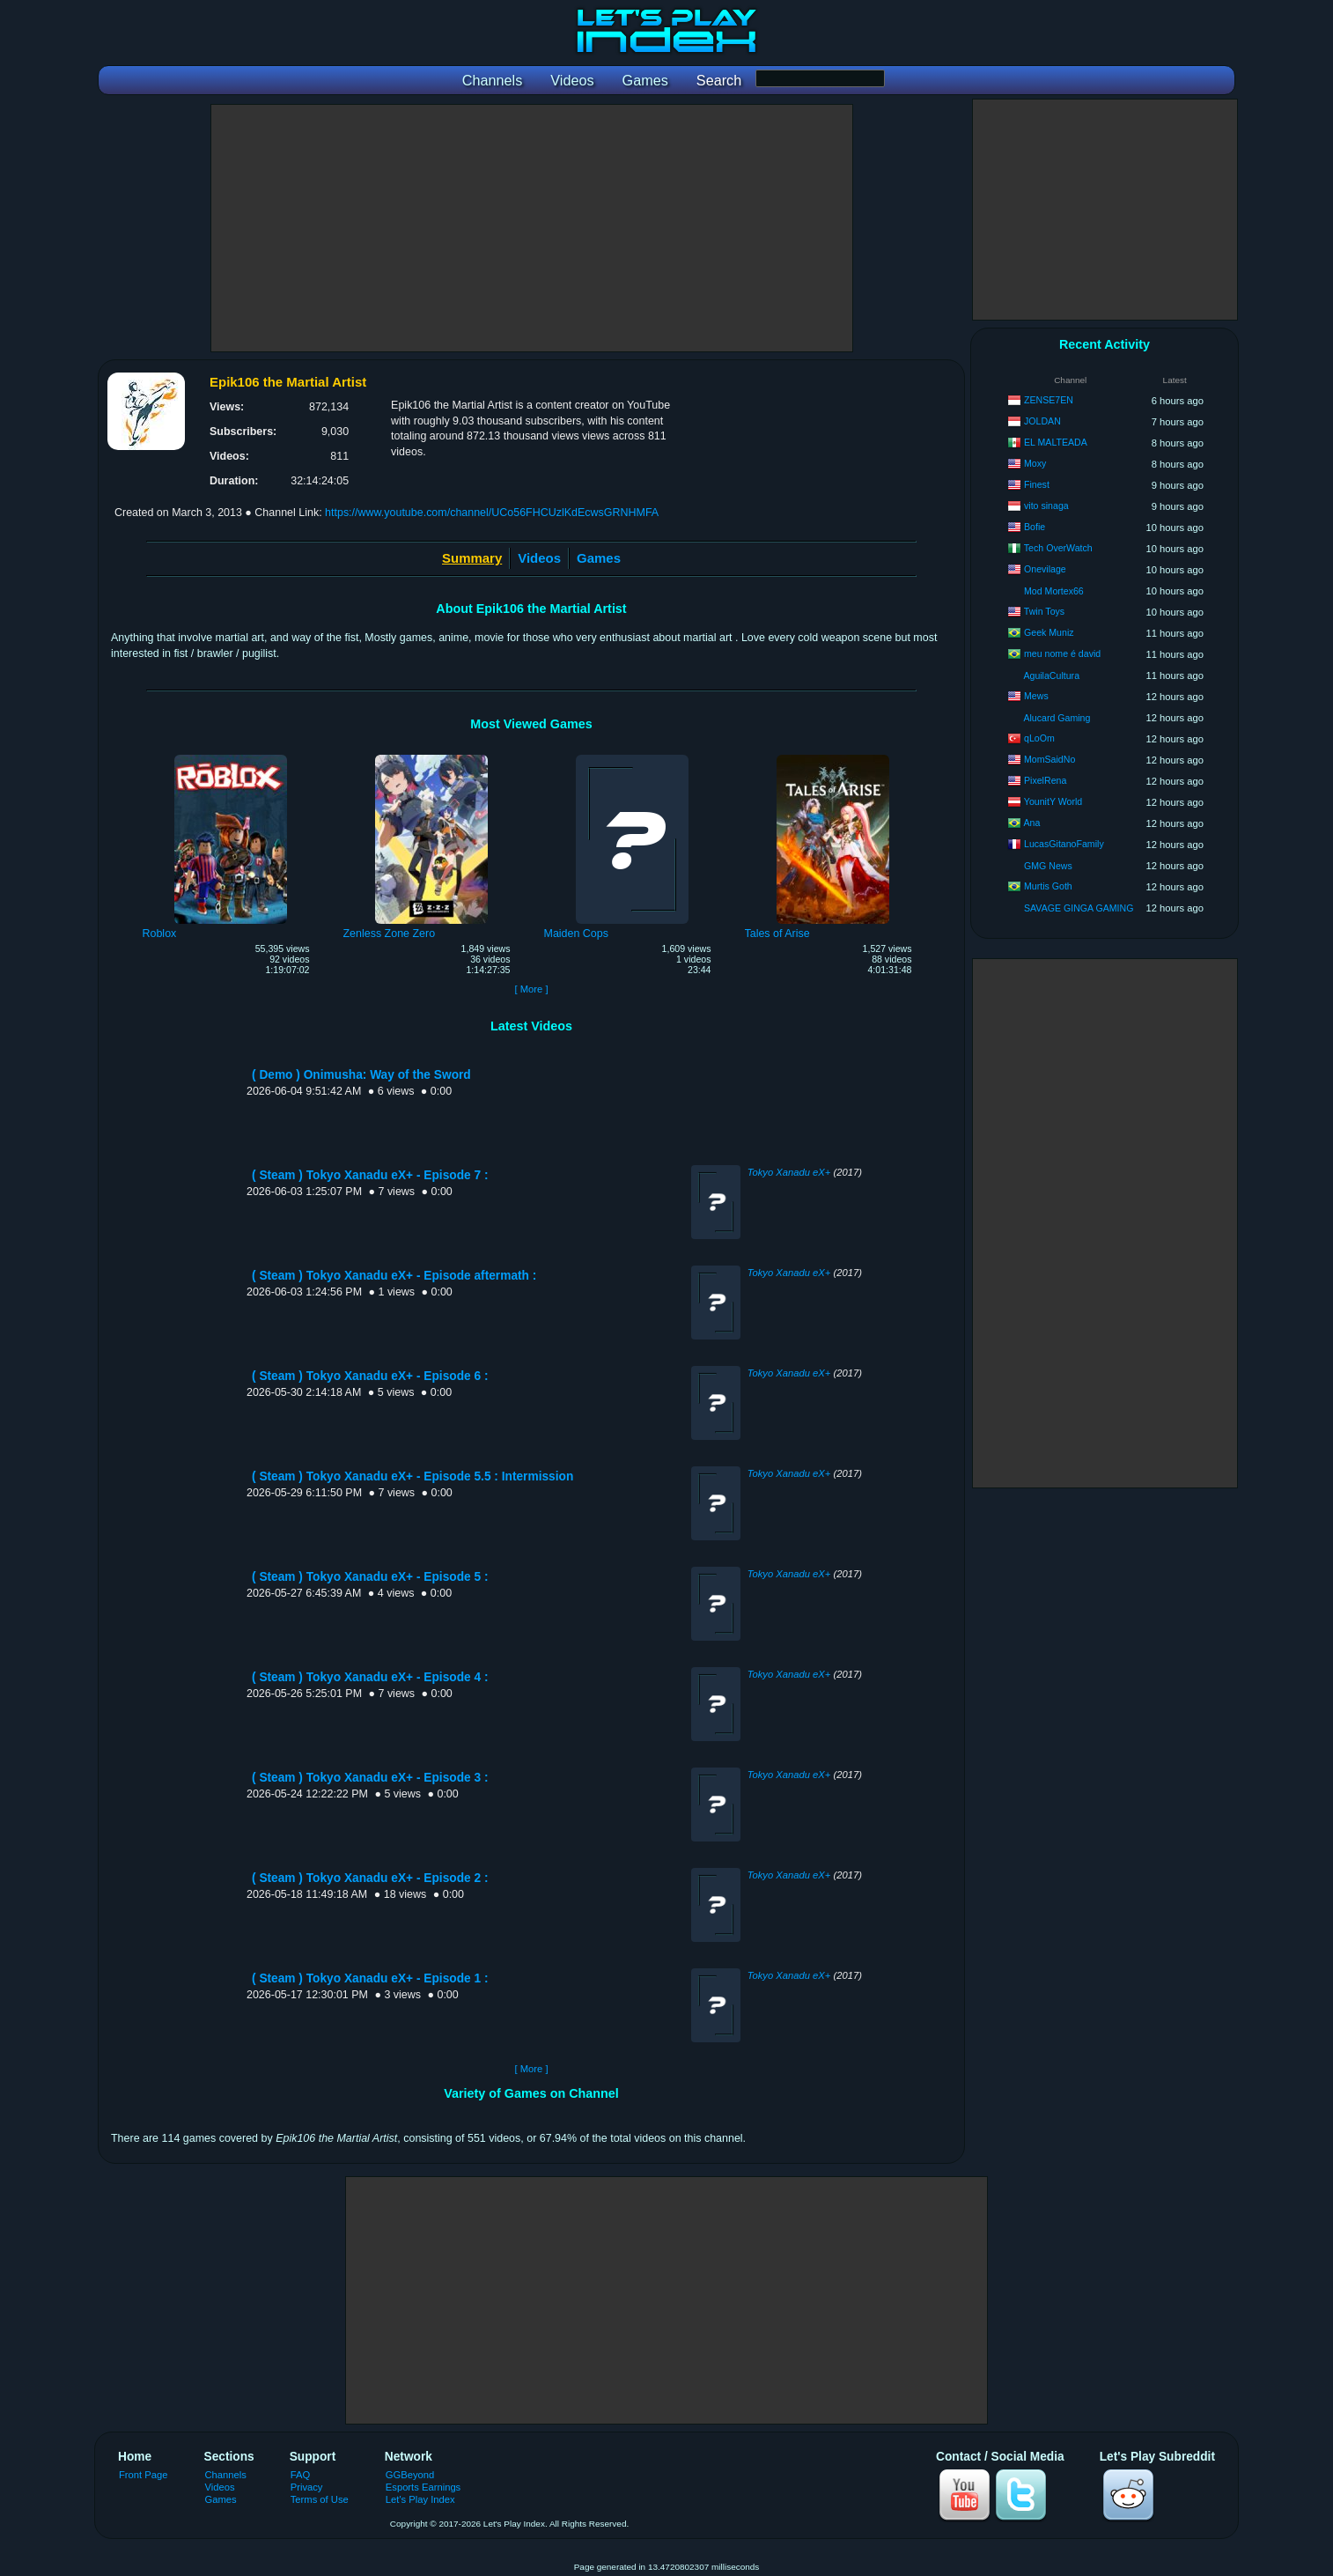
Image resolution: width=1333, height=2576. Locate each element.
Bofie (1034, 526)
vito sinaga (1046, 505)
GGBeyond (410, 2474)
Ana (1031, 822)
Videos (539, 557)
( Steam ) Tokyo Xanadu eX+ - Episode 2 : (370, 1878)
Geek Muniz (1049, 632)
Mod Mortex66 (1054, 591)
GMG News (1048, 865)
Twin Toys (1044, 611)
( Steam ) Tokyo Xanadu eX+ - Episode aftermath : (394, 1275)
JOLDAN (1042, 421)
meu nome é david (1062, 653)
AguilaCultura (1051, 675)
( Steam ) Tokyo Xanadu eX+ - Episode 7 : (370, 1175)
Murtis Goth (1048, 886)
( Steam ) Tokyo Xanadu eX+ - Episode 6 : (370, 1376)
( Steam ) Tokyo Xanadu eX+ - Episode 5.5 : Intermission (412, 1476)
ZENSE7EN (1048, 400)
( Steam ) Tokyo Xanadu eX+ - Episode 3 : (370, 1777)
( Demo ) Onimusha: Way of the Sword (361, 1074)
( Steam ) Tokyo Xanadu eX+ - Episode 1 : (370, 1978)
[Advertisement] (531, 228)
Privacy (307, 2487)
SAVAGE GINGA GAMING (1078, 908)
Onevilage (1045, 569)
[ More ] (531, 989)
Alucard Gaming (1056, 717)
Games (599, 557)
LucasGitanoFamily (1064, 843)
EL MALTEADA (1055, 442)
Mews (1036, 695)
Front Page (143, 2474)
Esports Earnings (423, 2487)
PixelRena (1045, 780)
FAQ (300, 2474)
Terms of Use (320, 2499)
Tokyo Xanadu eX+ (789, 1172)
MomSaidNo (1049, 759)
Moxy (1035, 463)
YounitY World (1053, 801)
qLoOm (1039, 738)
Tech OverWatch (1058, 548)
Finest (1036, 484)
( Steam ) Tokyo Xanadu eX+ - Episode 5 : (370, 1576)
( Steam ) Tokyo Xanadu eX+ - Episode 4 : (370, 1677)
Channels (226, 2474)
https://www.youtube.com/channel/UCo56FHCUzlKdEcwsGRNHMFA (492, 512)
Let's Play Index (420, 2499)
